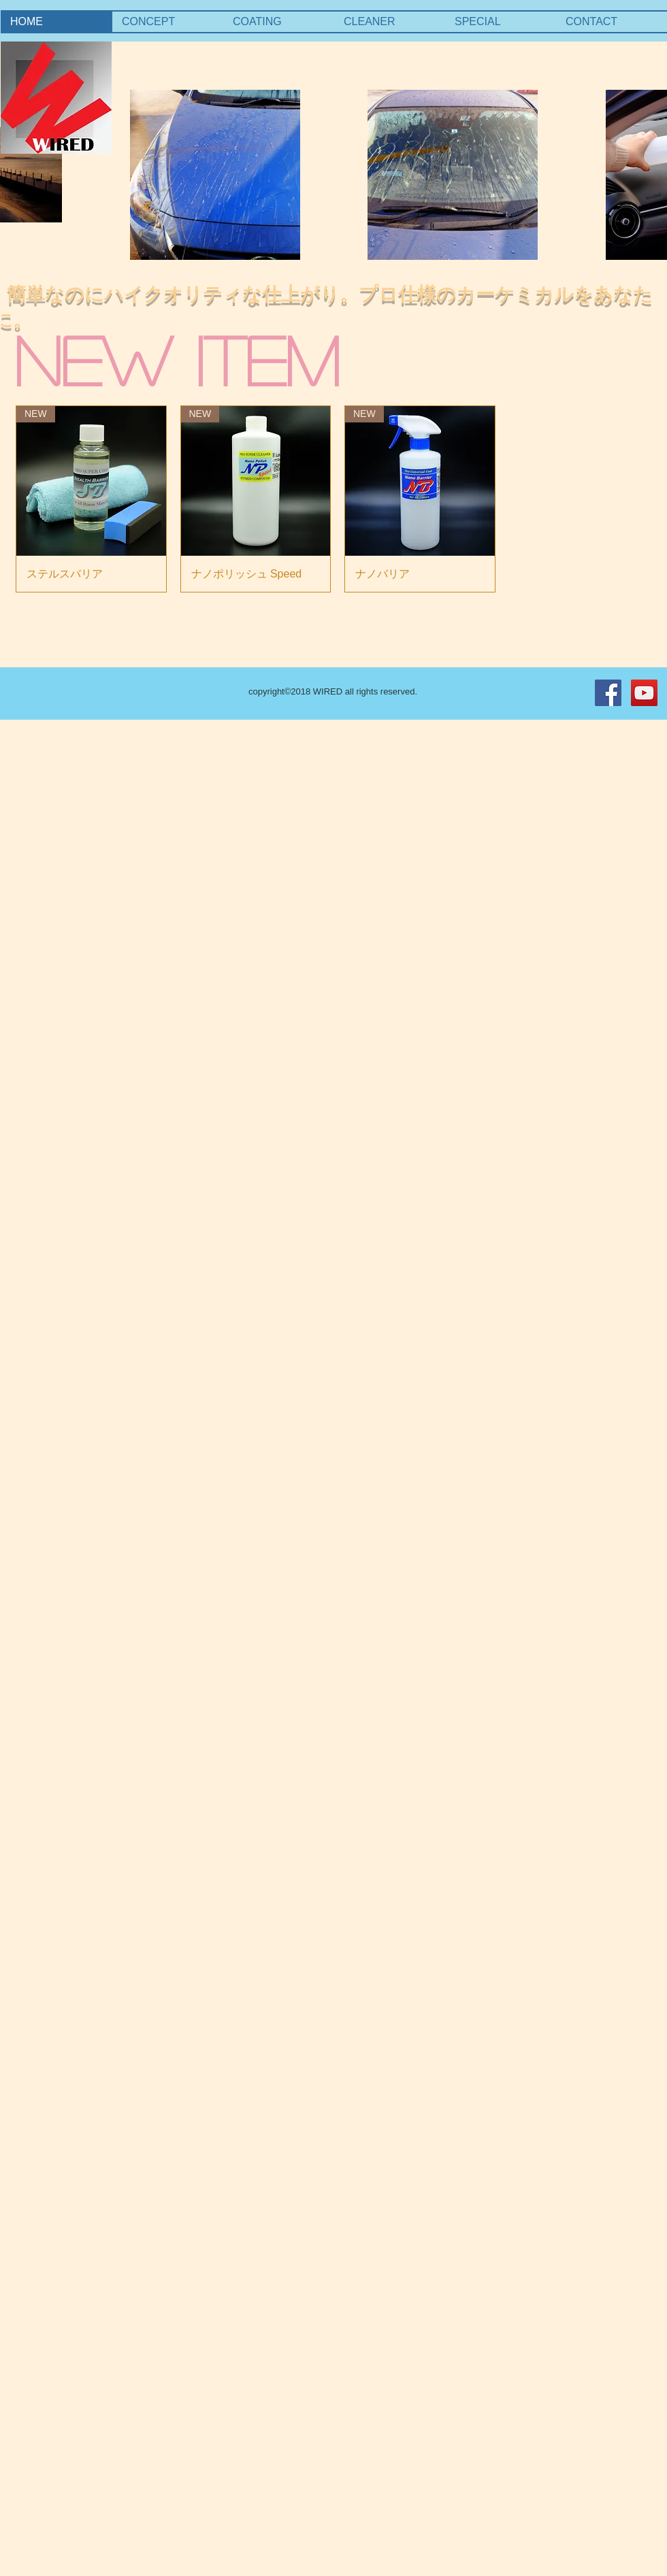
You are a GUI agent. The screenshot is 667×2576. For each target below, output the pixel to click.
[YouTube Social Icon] (644, 693)
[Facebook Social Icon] (608, 693)
